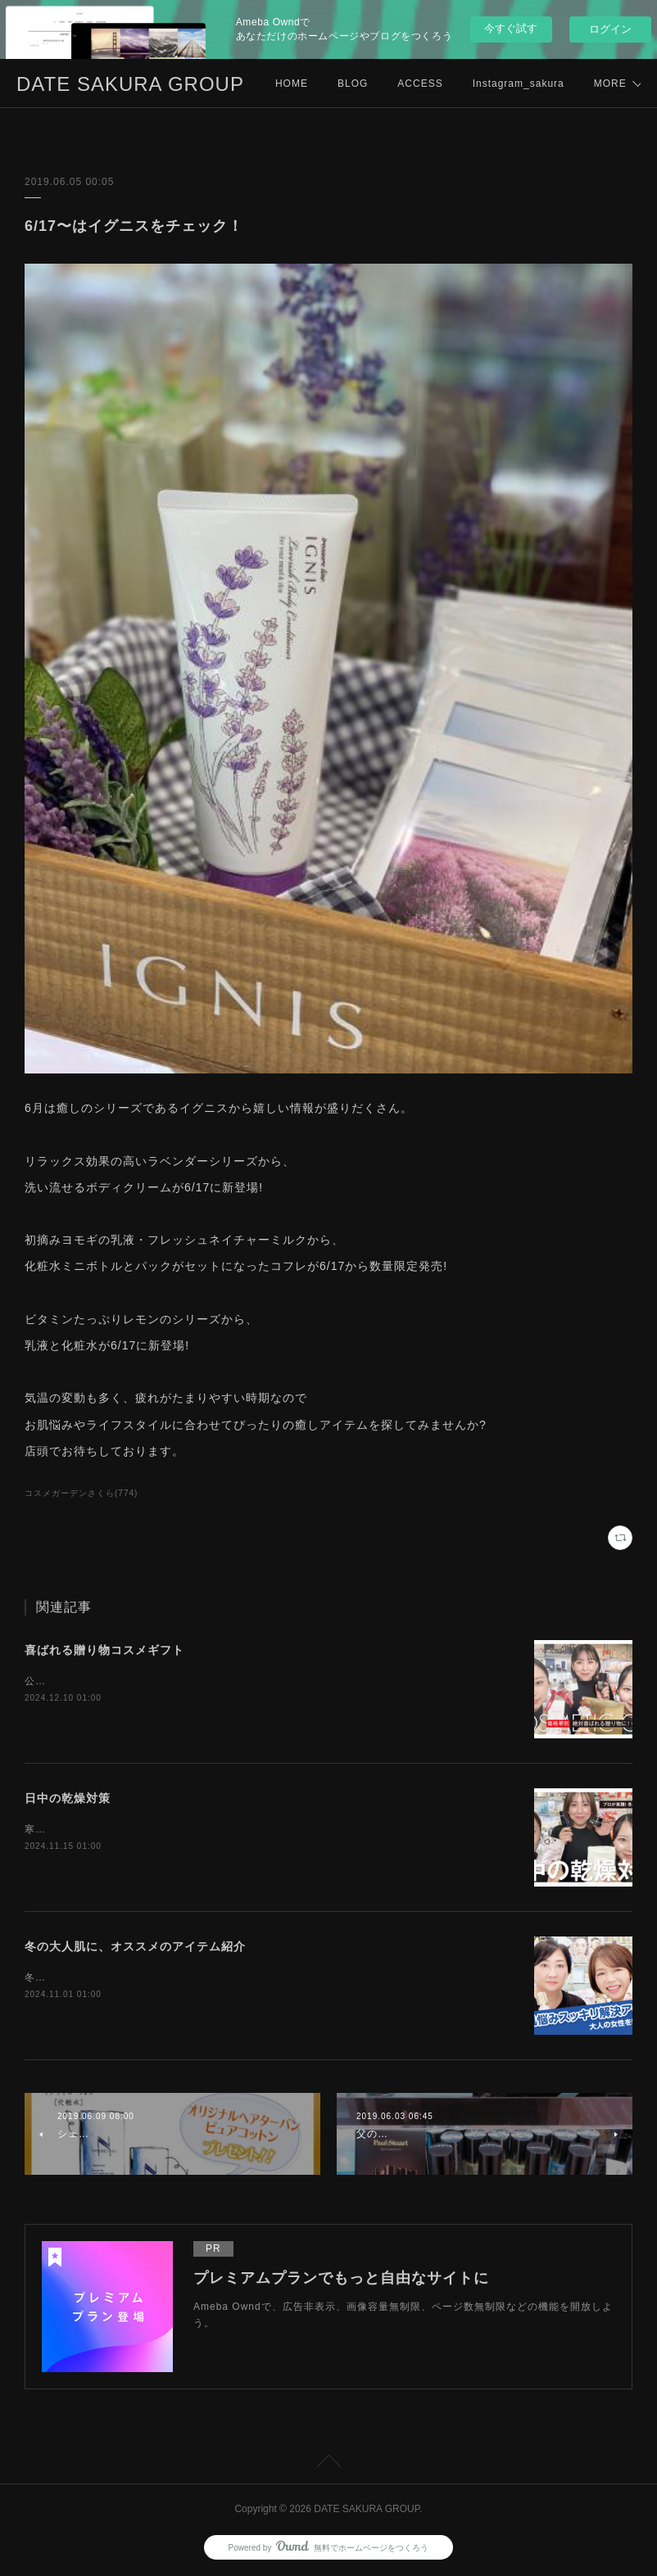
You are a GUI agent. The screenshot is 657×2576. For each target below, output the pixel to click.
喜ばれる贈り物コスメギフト (104, 1649)
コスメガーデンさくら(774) (81, 1493)
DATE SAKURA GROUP (130, 84)
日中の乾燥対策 (68, 1798)
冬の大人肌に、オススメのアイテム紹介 (135, 1946)
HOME (291, 83)
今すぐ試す (510, 28)
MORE (489, 83)
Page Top (328, 2464)
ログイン (610, 29)
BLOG (353, 83)
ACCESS (419, 83)
